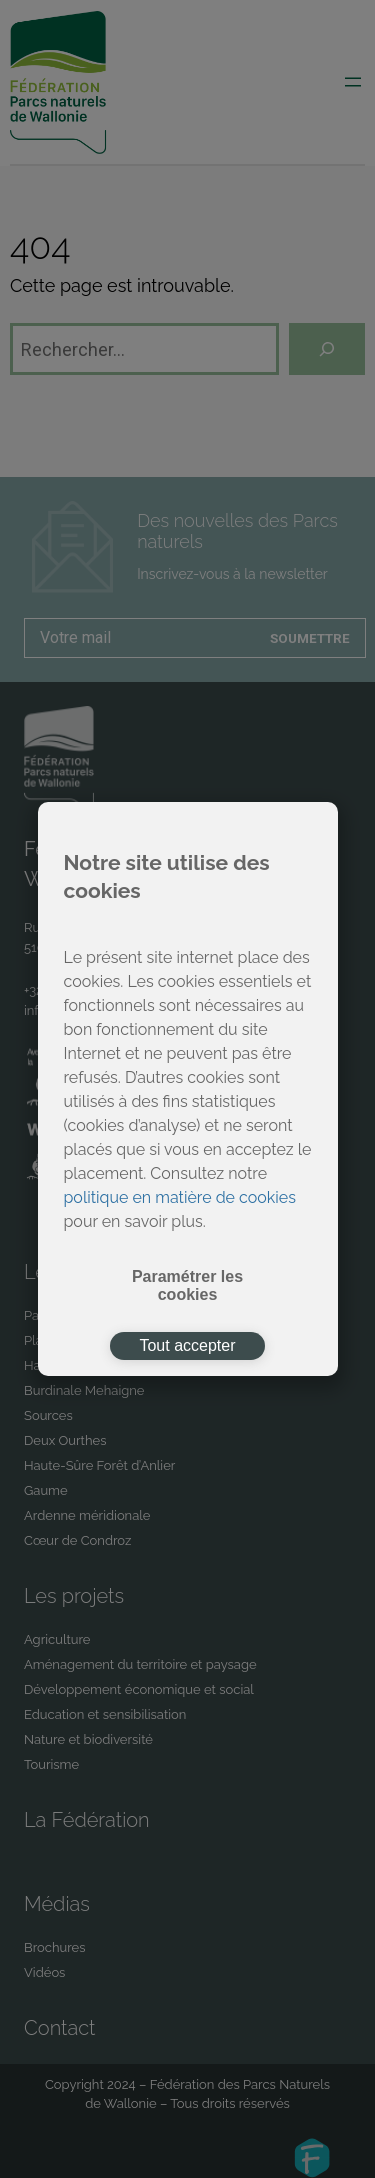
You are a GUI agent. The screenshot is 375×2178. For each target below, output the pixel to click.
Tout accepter (187, 1345)
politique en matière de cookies (180, 1197)
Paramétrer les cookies (187, 1285)
